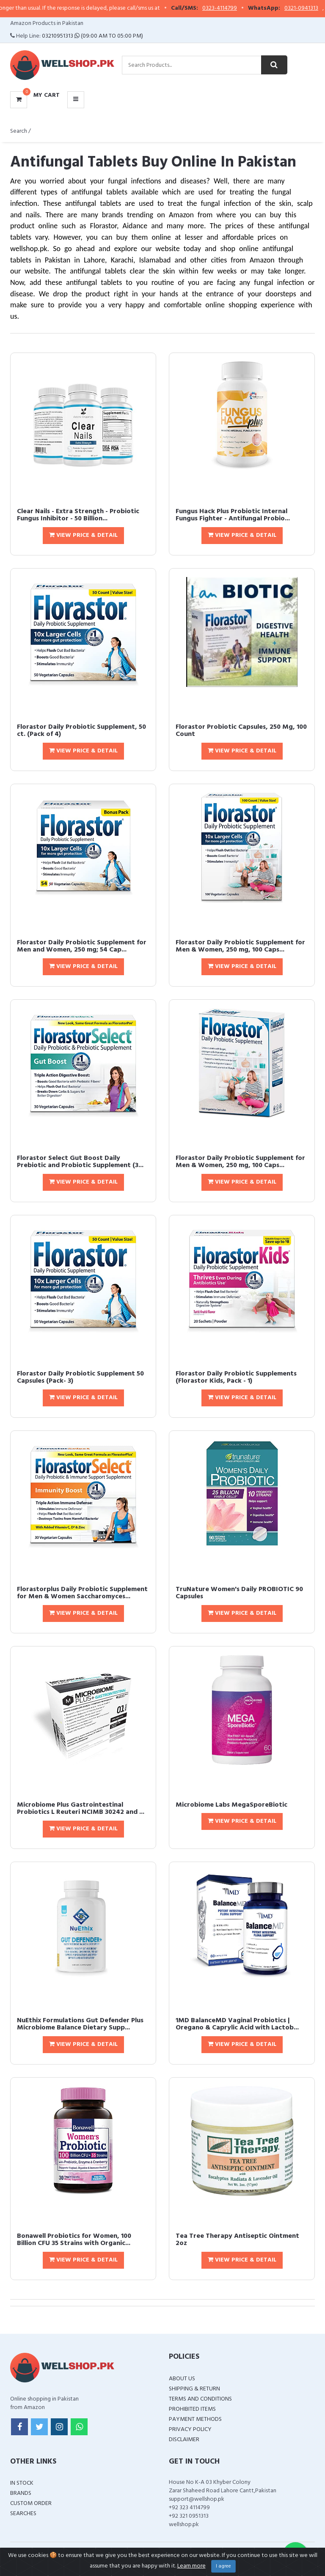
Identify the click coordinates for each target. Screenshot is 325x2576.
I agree (223, 2566)
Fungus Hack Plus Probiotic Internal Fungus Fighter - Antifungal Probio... (233, 515)
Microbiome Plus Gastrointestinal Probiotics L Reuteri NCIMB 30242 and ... (80, 1808)
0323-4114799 (239, 8)
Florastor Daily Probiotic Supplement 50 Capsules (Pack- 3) (80, 1377)
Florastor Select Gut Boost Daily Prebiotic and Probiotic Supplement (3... (80, 1162)
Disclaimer (184, 2440)
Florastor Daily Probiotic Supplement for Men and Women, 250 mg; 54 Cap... (81, 946)
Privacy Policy (190, 2429)
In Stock (21, 2483)
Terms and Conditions (200, 2399)
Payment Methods (195, 2419)
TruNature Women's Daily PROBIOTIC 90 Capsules (239, 1593)
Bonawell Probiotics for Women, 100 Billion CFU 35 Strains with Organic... (74, 2240)
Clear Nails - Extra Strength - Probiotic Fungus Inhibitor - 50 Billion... (78, 515)
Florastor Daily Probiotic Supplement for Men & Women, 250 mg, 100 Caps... (240, 946)
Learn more (191, 2566)
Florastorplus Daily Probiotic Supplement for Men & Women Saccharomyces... (82, 1593)
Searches (23, 2514)
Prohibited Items (192, 2409)
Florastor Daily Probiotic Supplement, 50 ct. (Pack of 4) (81, 731)
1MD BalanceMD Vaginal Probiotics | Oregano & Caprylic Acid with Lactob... (237, 2024)
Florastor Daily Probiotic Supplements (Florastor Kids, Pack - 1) (236, 1377)
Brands (20, 2493)
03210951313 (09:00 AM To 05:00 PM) (92, 36)
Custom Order (31, 2503)
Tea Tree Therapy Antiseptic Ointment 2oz (237, 2240)
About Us (182, 2379)
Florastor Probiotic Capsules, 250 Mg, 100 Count (241, 731)
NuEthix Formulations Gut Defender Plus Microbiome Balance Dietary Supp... (80, 2024)
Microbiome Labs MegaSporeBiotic (231, 1804)
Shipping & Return (194, 2389)
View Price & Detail (83, 535)
